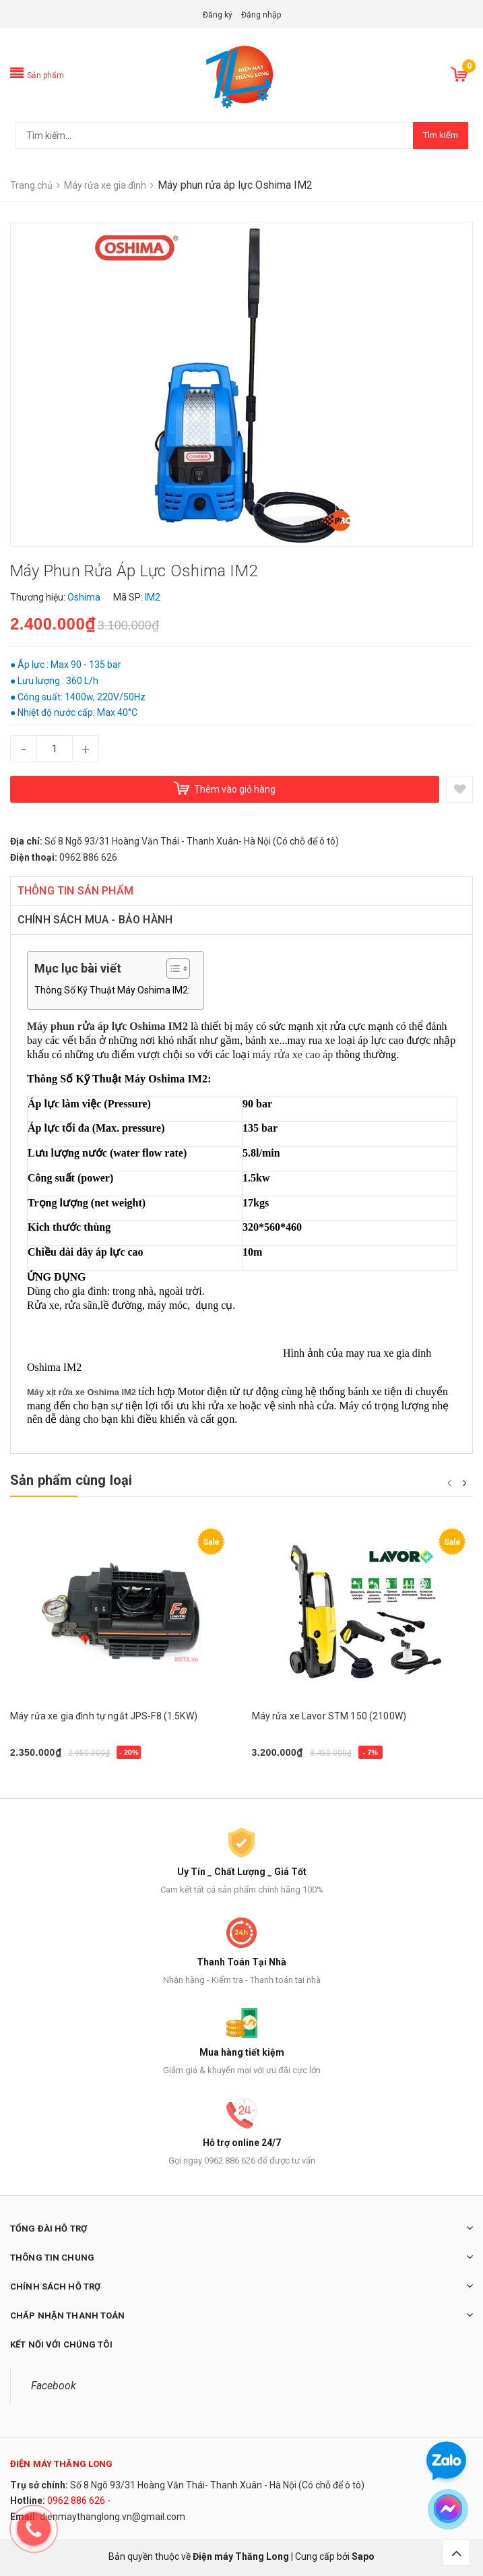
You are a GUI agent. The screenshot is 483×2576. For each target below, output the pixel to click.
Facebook (53, 2385)
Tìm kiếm (440, 135)
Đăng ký (217, 15)
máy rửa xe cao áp (293, 1054)
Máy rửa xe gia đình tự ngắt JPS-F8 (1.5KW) (103, 1716)
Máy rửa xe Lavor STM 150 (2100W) (329, 1716)
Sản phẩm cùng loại (71, 1480)
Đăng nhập (261, 15)
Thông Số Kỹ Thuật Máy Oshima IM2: (112, 990)
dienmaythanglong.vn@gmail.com (112, 2516)
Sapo (363, 2556)
